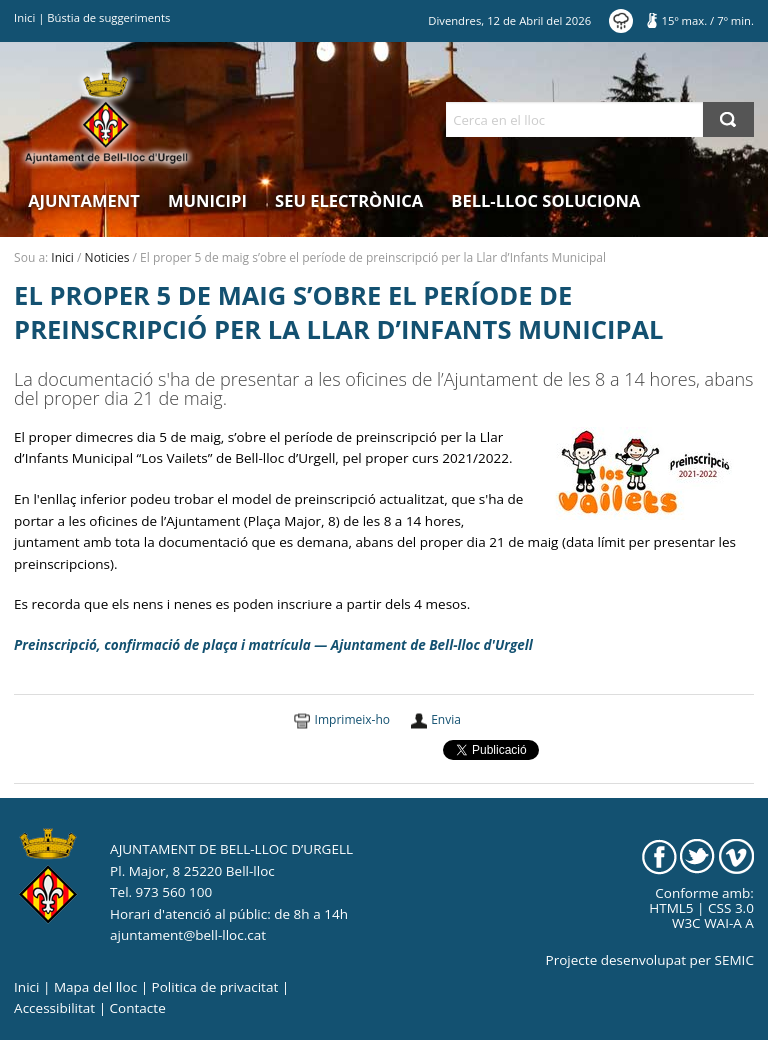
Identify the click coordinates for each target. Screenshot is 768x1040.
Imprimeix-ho (352, 719)
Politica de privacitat (215, 987)
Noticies (107, 257)
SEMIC (734, 960)
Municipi (207, 200)
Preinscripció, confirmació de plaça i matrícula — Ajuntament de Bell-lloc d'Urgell (273, 645)
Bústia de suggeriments (108, 17)
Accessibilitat (54, 1008)
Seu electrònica (349, 200)
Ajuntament (84, 200)
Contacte (138, 1008)
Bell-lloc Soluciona (545, 200)
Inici (24, 17)
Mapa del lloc (95, 987)
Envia (446, 719)
